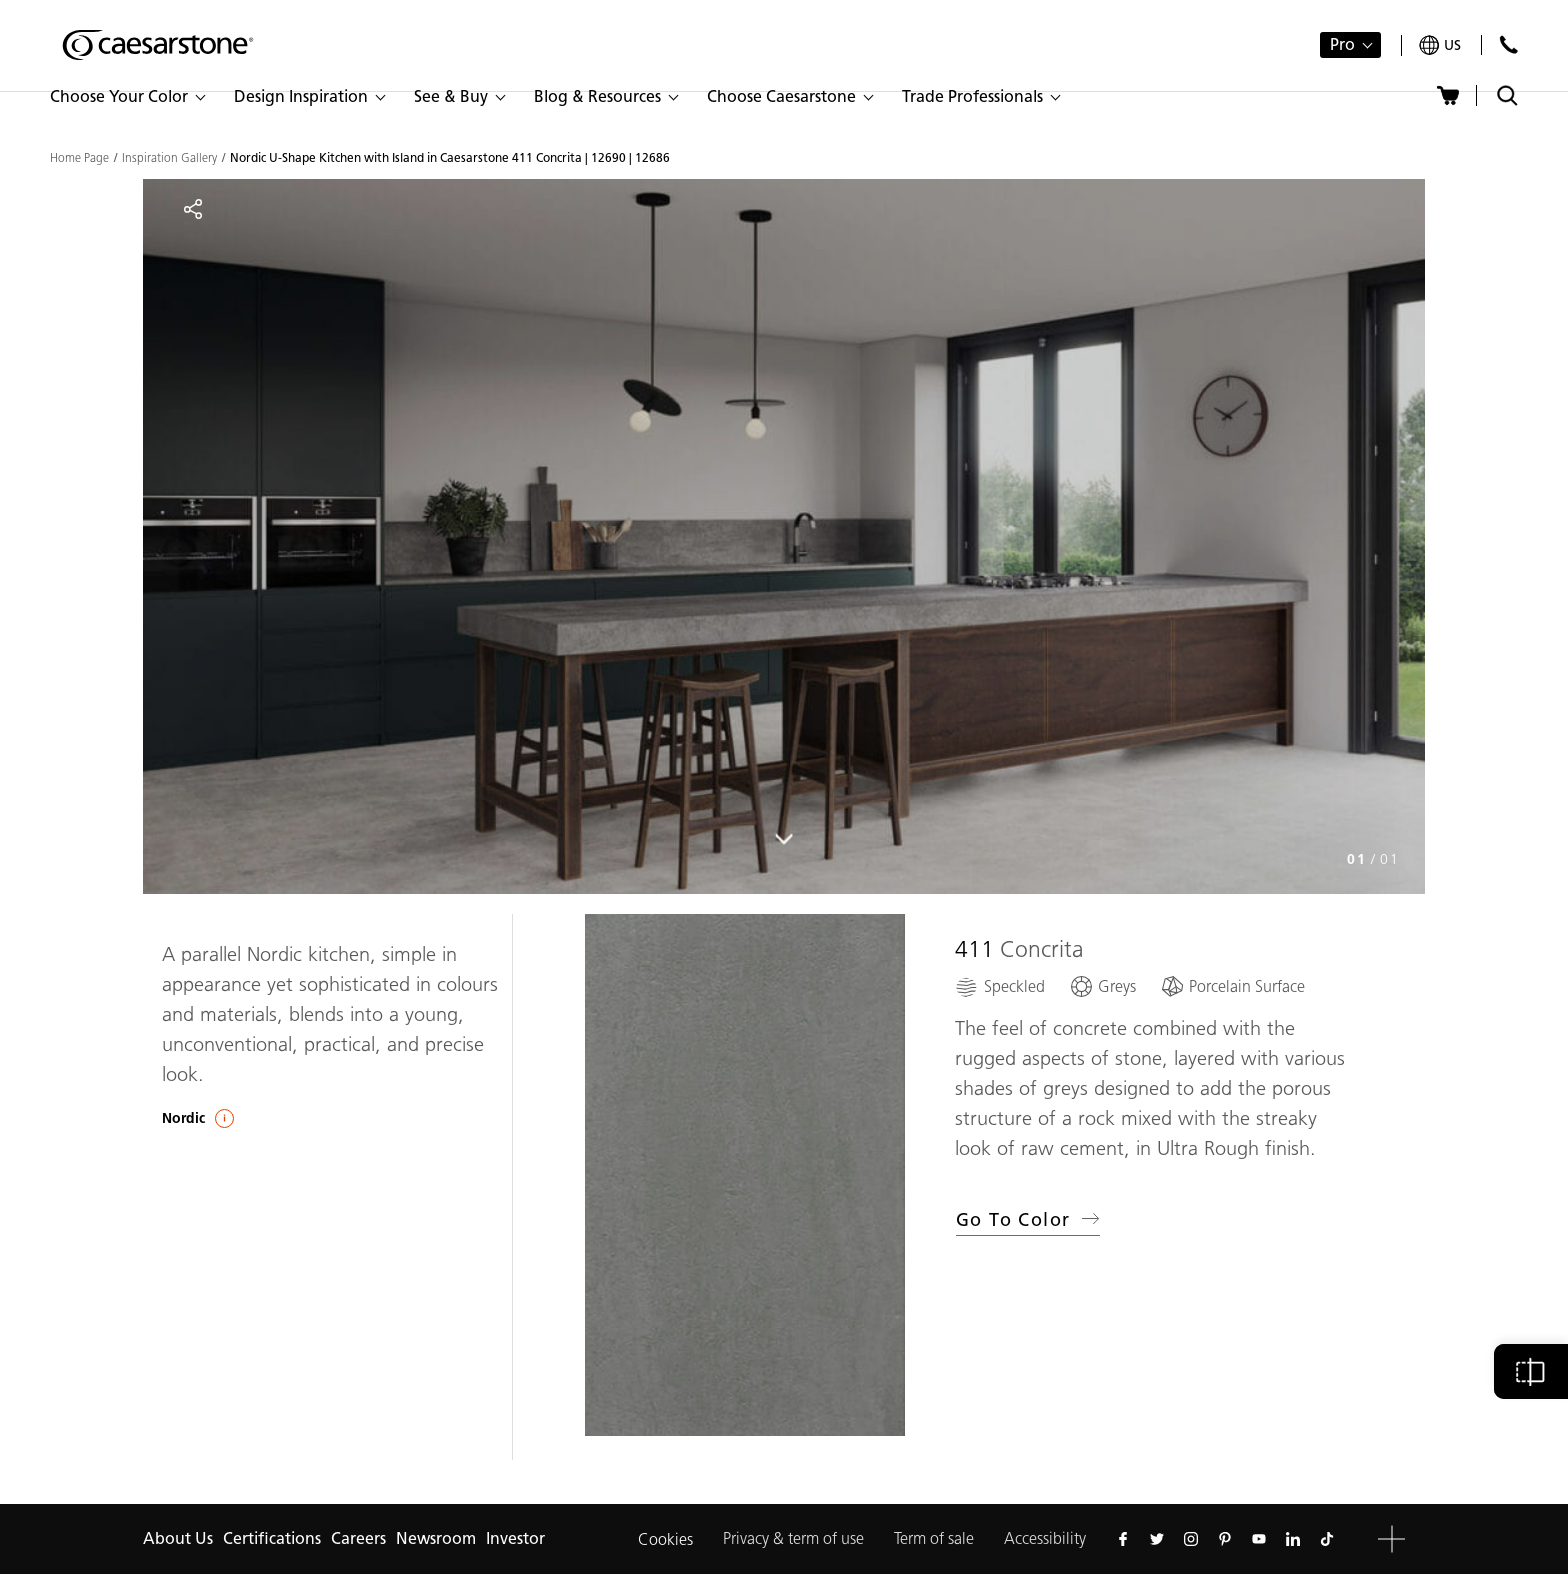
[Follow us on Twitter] (1157, 1539)
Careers (358, 1538)
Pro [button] (1342, 44)
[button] (127, 97)
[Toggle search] (1507, 95)
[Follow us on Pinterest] (1225, 1539)
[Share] (193, 209)
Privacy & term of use (793, 1538)
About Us (178, 1538)
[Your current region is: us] (1440, 45)
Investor (515, 1538)
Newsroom (436, 1538)
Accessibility (1045, 1538)
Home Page (79, 158)
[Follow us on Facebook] (1123, 1539)
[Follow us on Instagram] (1191, 1539)
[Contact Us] (1508, 44)
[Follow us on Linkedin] (1293, 1539)
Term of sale (934, 1538)
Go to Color (1028, 1220)
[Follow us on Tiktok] (1327, 1539)
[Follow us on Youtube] (1259, 1539)
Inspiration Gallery (169, 158)
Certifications (272, 1538)
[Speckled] (1000, 986)
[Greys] (1102, 986)
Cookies (665, 1539)
